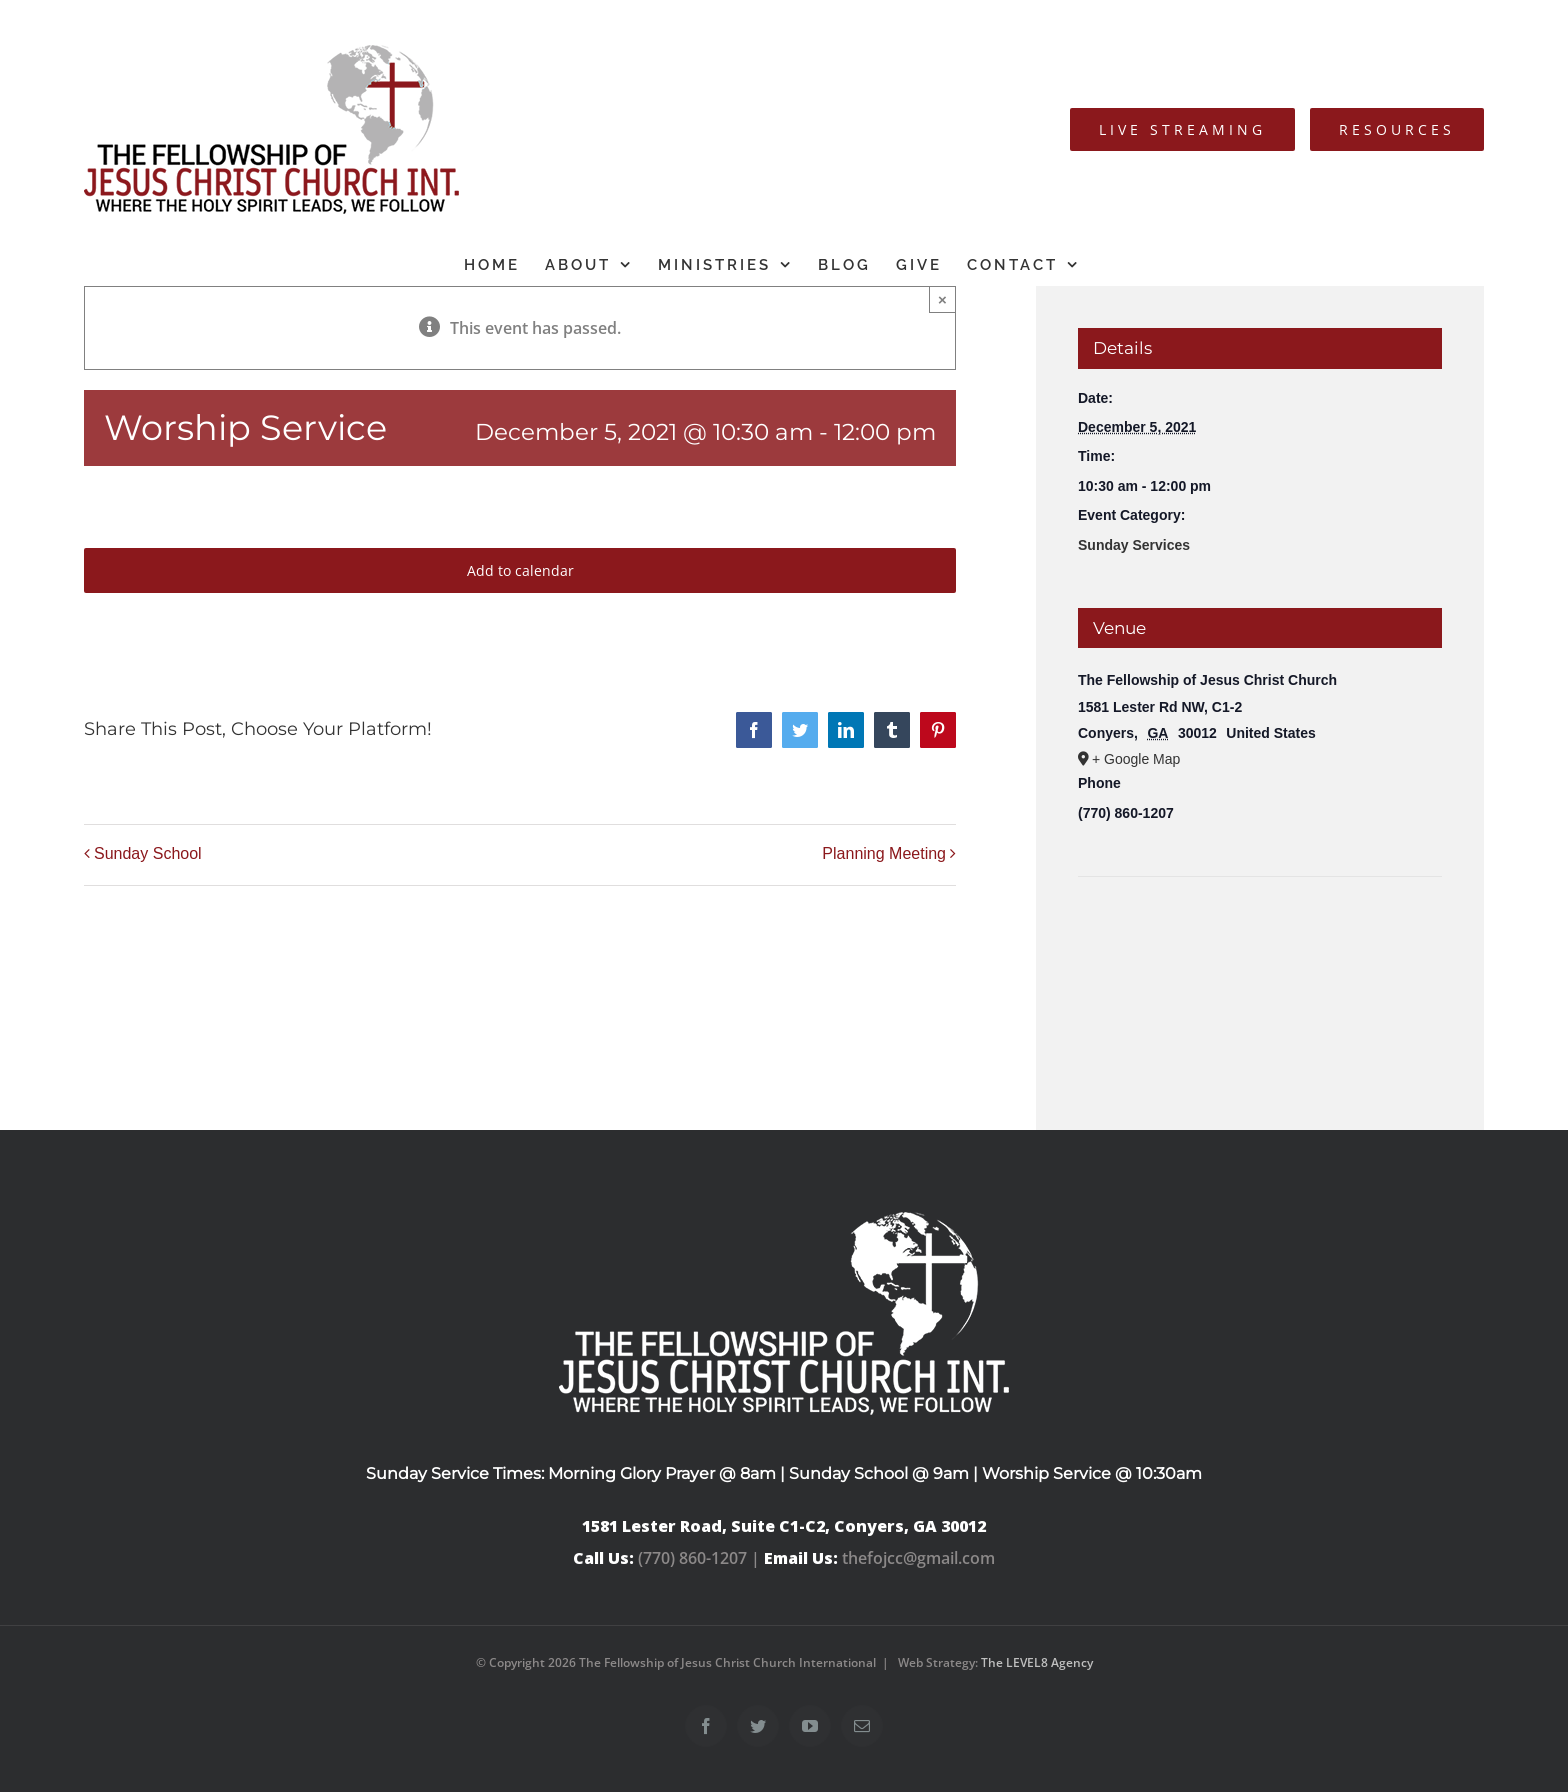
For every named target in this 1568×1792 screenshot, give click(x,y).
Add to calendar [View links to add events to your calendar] (520, 570)
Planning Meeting (884, 853)
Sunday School (148, 853)
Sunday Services (1134, 545)
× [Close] (942, 299)
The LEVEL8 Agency (1037, 1662)
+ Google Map (1136, 759)
